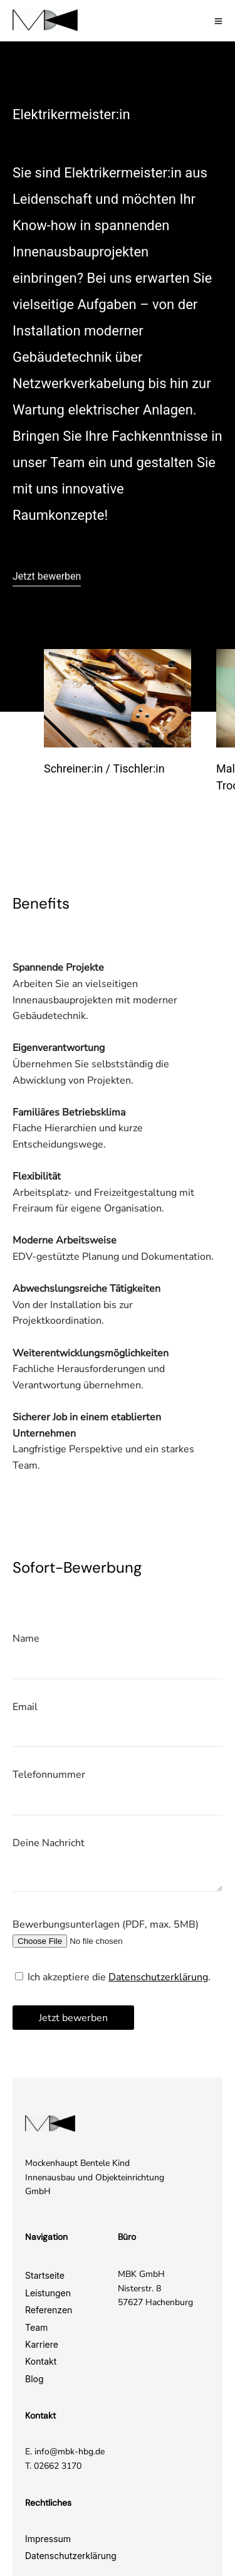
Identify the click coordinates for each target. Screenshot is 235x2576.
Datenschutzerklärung (158, 1977)
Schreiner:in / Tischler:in (104, 768)
